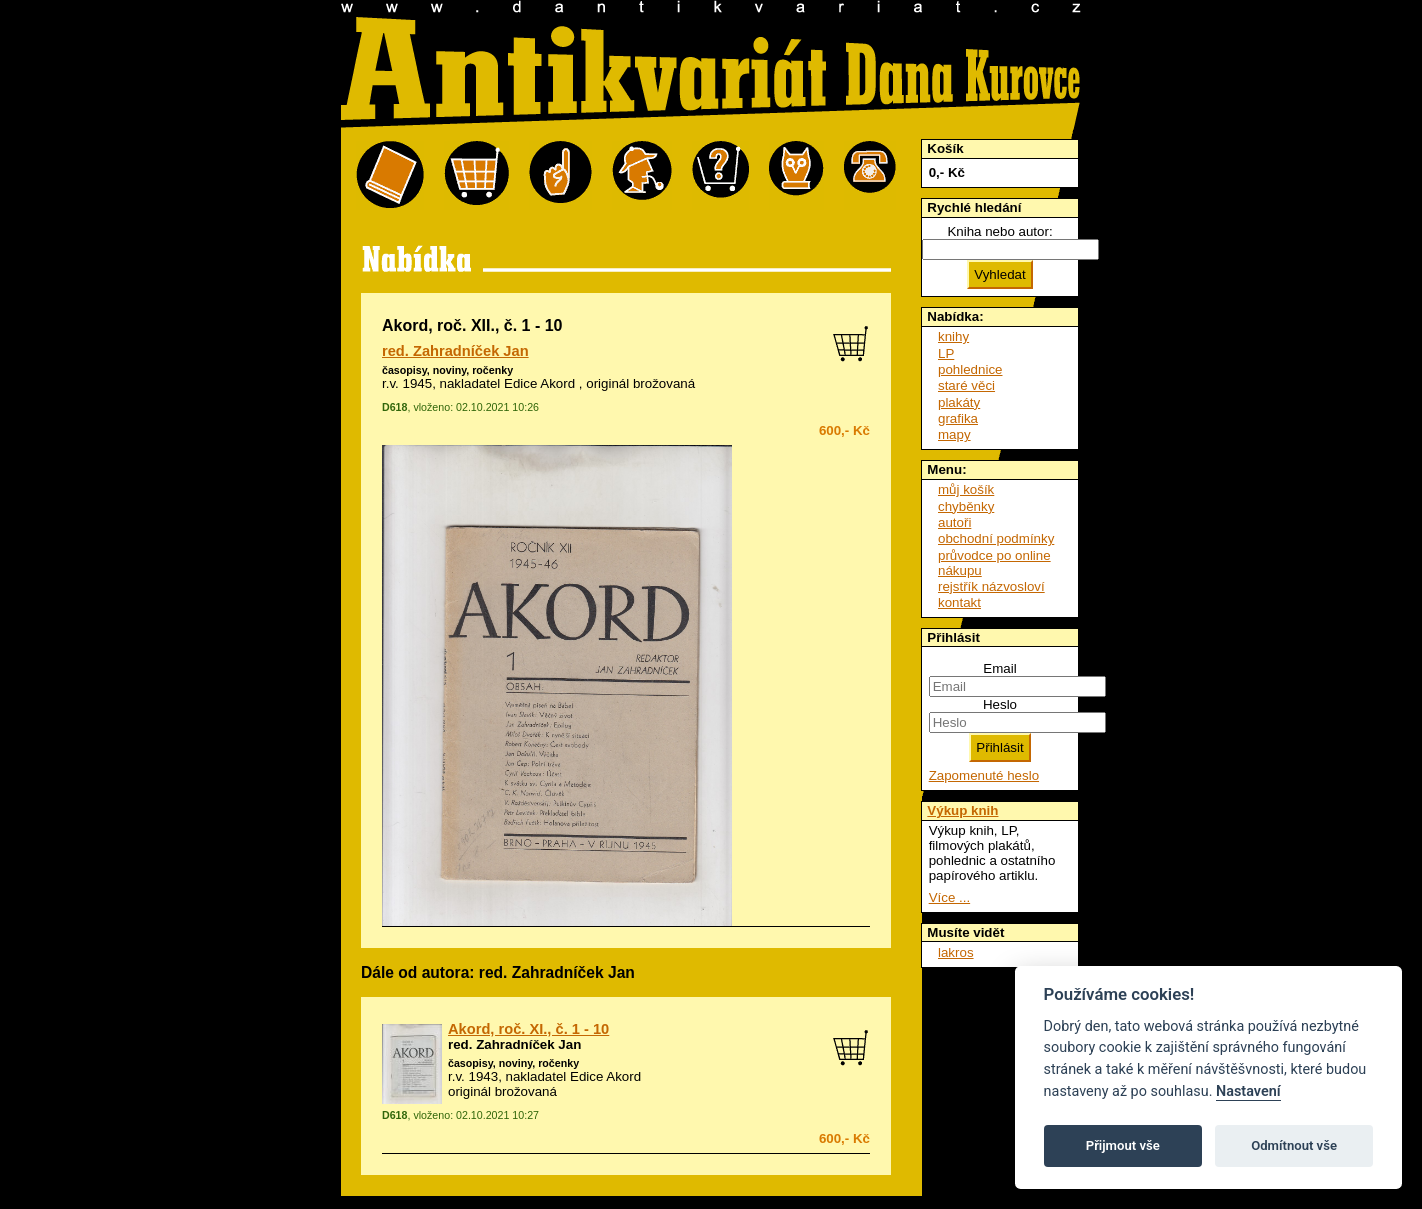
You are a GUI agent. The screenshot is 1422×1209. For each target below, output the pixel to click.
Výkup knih (962, 810)
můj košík (966, 489)
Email (999, 668)
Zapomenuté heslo (984, 775)
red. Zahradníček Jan (455, 351)
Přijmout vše (1123, 1145)
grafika (958, 418)
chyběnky (966, 506)
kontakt (959, 602)
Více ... (949, 897)
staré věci (966, 385)
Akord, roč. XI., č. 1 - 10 (528, 1029)
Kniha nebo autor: (999, 231)
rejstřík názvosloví (991, 586)
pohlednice (970, 369)
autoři (954, 522)
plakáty (959, 402)
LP (946, 353)
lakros (956, 952)
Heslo (1000, 704)
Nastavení (1248, 1091)
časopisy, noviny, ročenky (447, 370)
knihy (953, 336)
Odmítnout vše (1294, 1145)
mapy (954, 434)
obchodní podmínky (996, 538)
